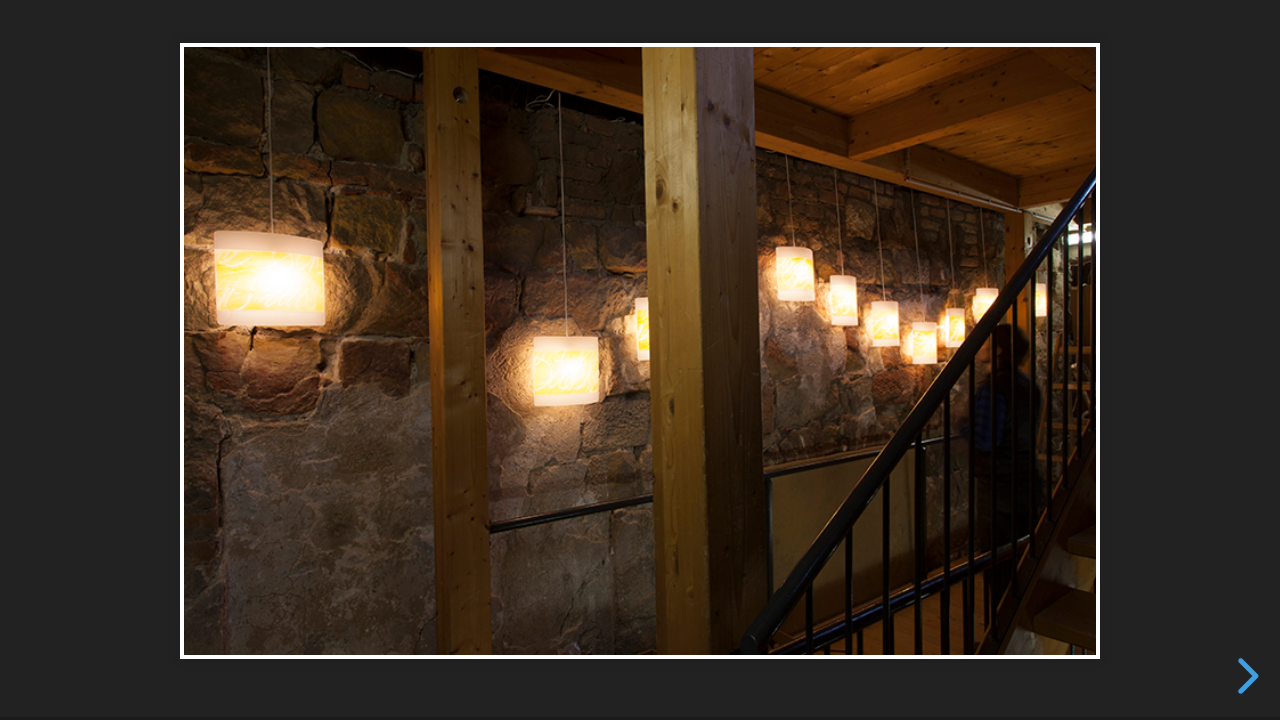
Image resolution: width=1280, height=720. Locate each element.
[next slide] (1245, 676)
